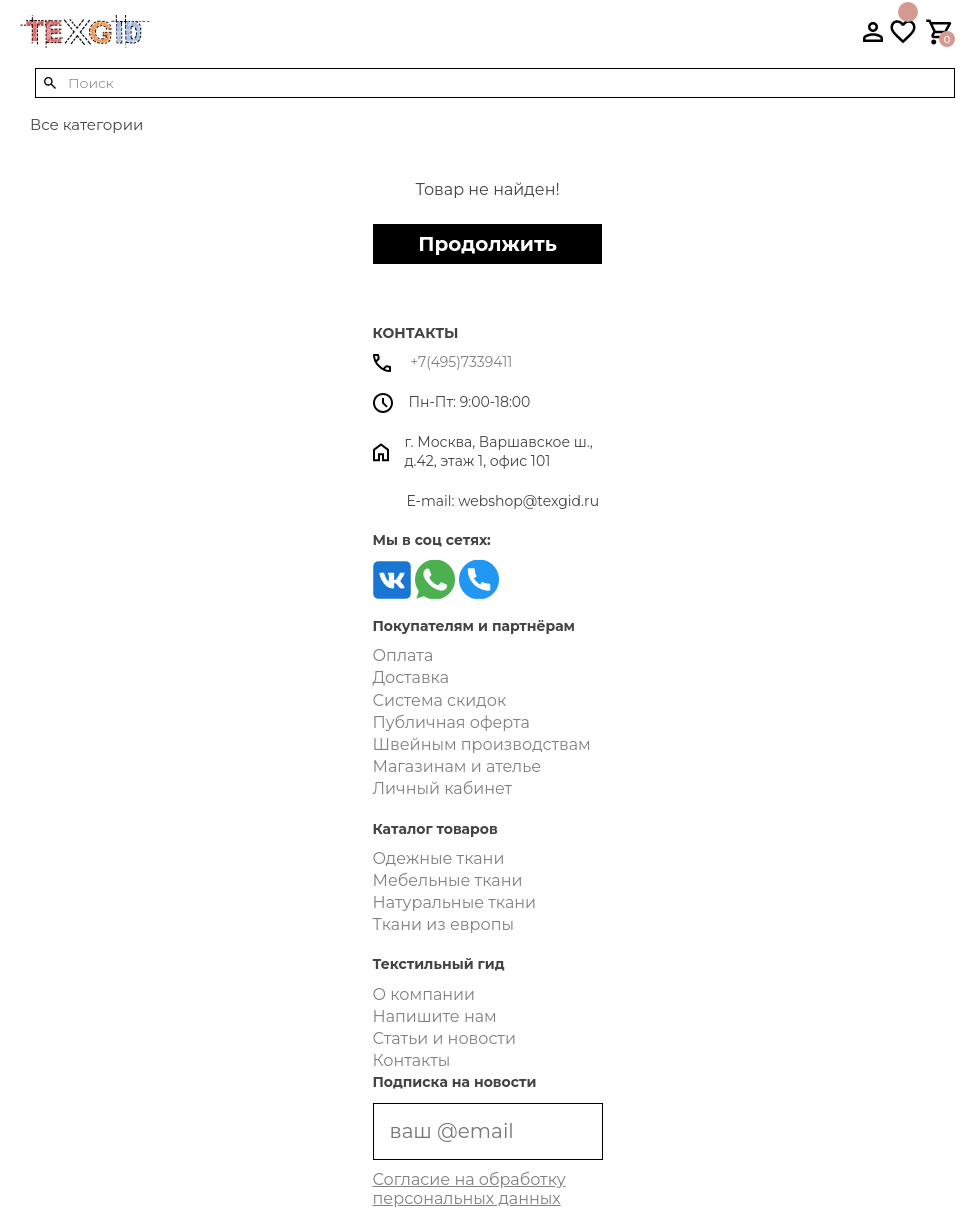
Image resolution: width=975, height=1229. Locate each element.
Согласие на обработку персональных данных (469, 1189)
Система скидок (440, 700)
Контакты (412, 1060)
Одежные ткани (439, 858)
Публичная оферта (451, 722)
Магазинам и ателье (457, 766)
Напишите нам (435, 1016)
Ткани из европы (444, 924)
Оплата (403, 655)
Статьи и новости (444, 1038)
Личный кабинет (443, 788)
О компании (424, 994)
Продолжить (487, 244)
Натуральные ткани (455, 902)
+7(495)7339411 (443, 362)
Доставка (411, 677)
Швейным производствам (482, 744)
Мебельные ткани (448, 880)
